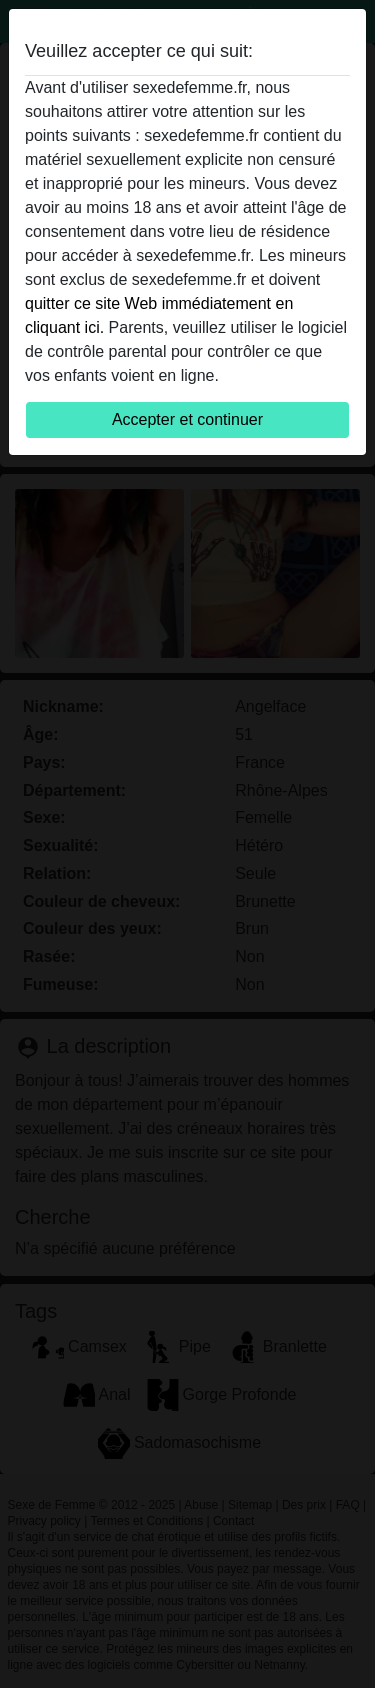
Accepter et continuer (187, 419)
